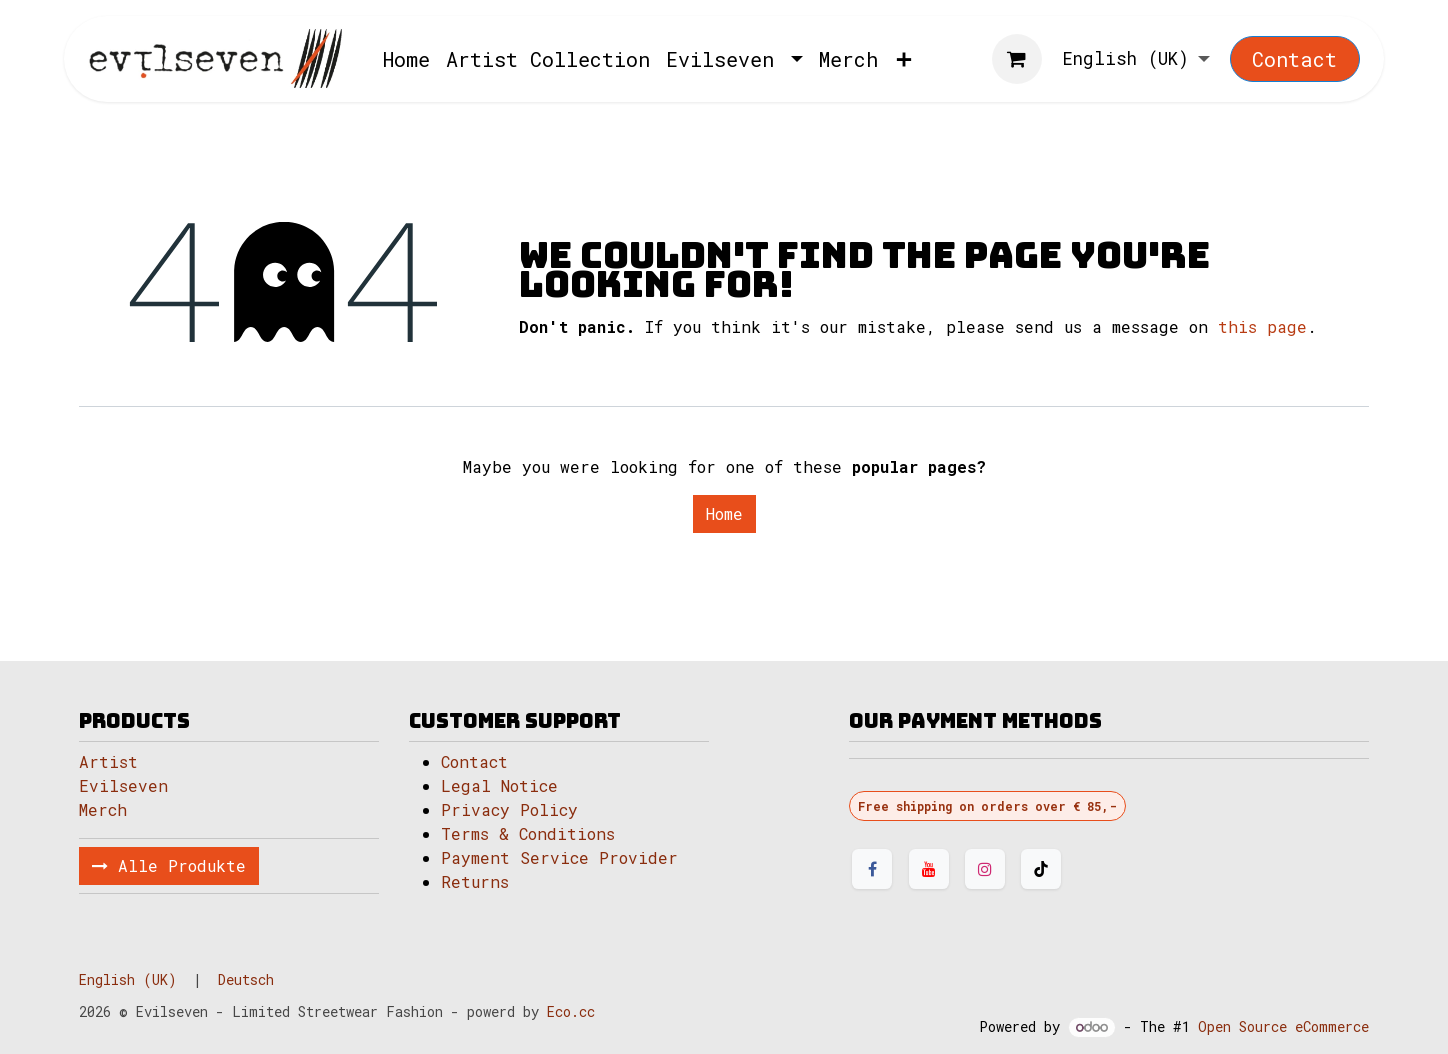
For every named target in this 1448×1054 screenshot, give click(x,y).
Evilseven (123, 785)
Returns (475, 881)
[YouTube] (929, 869)
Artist (108, 761)
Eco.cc (571, 1011)
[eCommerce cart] (1017, 59)
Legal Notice (504, 785)
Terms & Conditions (528, 833)
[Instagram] (985, 869)
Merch (103, 809)
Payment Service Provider (559, 857)
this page (1262, 326)
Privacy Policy (509, 809)
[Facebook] (872, 869)
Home (724, 513)
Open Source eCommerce (1283, 1026)
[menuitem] (406, 59)
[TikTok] (1041, 869)
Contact (1294, 59)
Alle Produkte (169, 865)
